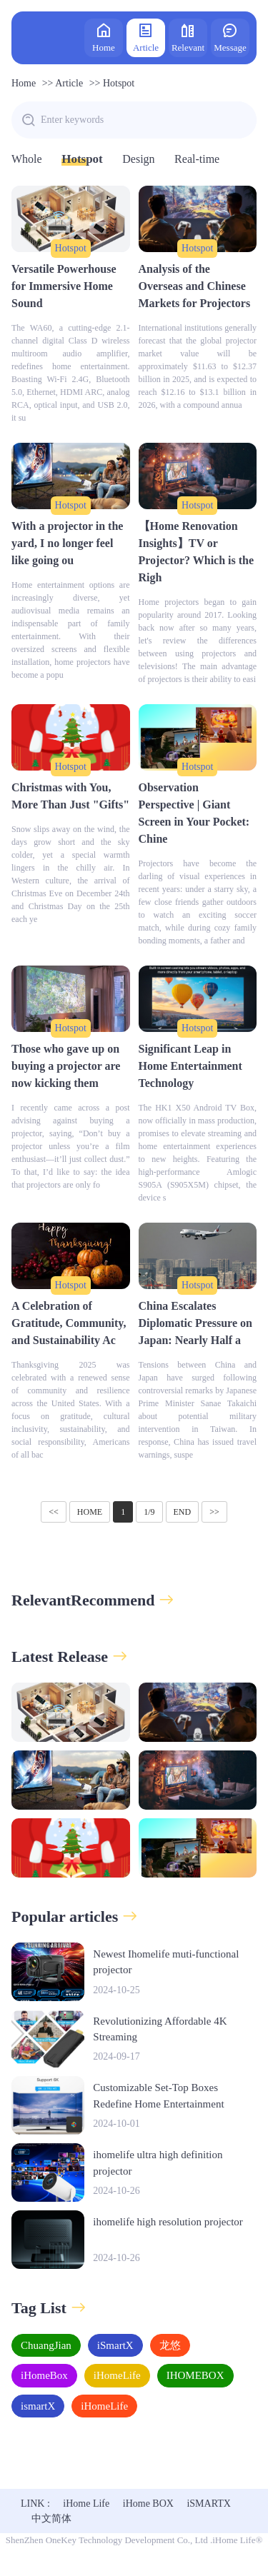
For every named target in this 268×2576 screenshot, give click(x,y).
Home (103, 37)
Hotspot (118, 83)
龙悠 (170, 2345)
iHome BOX (148, 2503)
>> (214, 1512)
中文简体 (51, 2518)
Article (146, 37)
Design (138, 159)
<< (54, 1512)
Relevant (188, 37)
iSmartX (115, 2345)
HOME (89, 1512)
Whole (26, 159)
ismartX (38, 2406)
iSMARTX (208, 2503)
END (183, 1512)
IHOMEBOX (195, 2375)
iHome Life (86, 2503)
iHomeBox (44, 2375)
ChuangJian (46, 2345)
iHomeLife (117, 2375)
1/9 (149, 1512)
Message (230, 37)
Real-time (196, 159)
